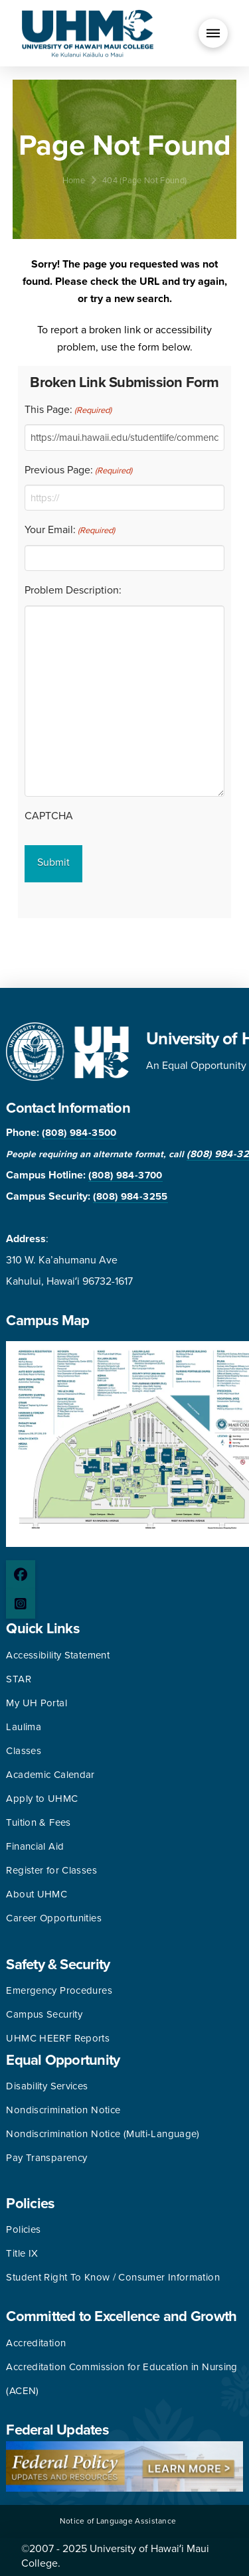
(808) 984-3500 (79, 1133)
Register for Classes (51, 1870)
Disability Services (47, 2086)
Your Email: (70, 530)
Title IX (22, 2253)
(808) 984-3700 (125, 1175)
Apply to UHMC (42, 1799)
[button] (213, 33)
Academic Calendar (50, 1775)
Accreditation (36, 2343)
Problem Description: (73, 590)
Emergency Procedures (59, 1990)
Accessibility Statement (58, 1655)
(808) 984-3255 (130, 1196)
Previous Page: (78, 470)
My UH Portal (36, 1703)
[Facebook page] (20, 1574)
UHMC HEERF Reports (58, 2038)
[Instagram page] (20, 1604)
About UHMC (36, 1894)
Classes (23, 1751)
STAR (18, 1679)
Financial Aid (35, 1846)
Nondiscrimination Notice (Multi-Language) (102, 2134)
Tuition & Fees (38, 1822)
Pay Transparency (46, 2158)
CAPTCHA (49, 816)
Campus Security (44, 2014)
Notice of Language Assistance (118, 2521)
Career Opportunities (54, 1918)
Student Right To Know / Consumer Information (113, 2277)
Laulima (23, 1727)
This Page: (68, 410)
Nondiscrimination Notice (63, 2110)
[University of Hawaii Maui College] (87, 33)
